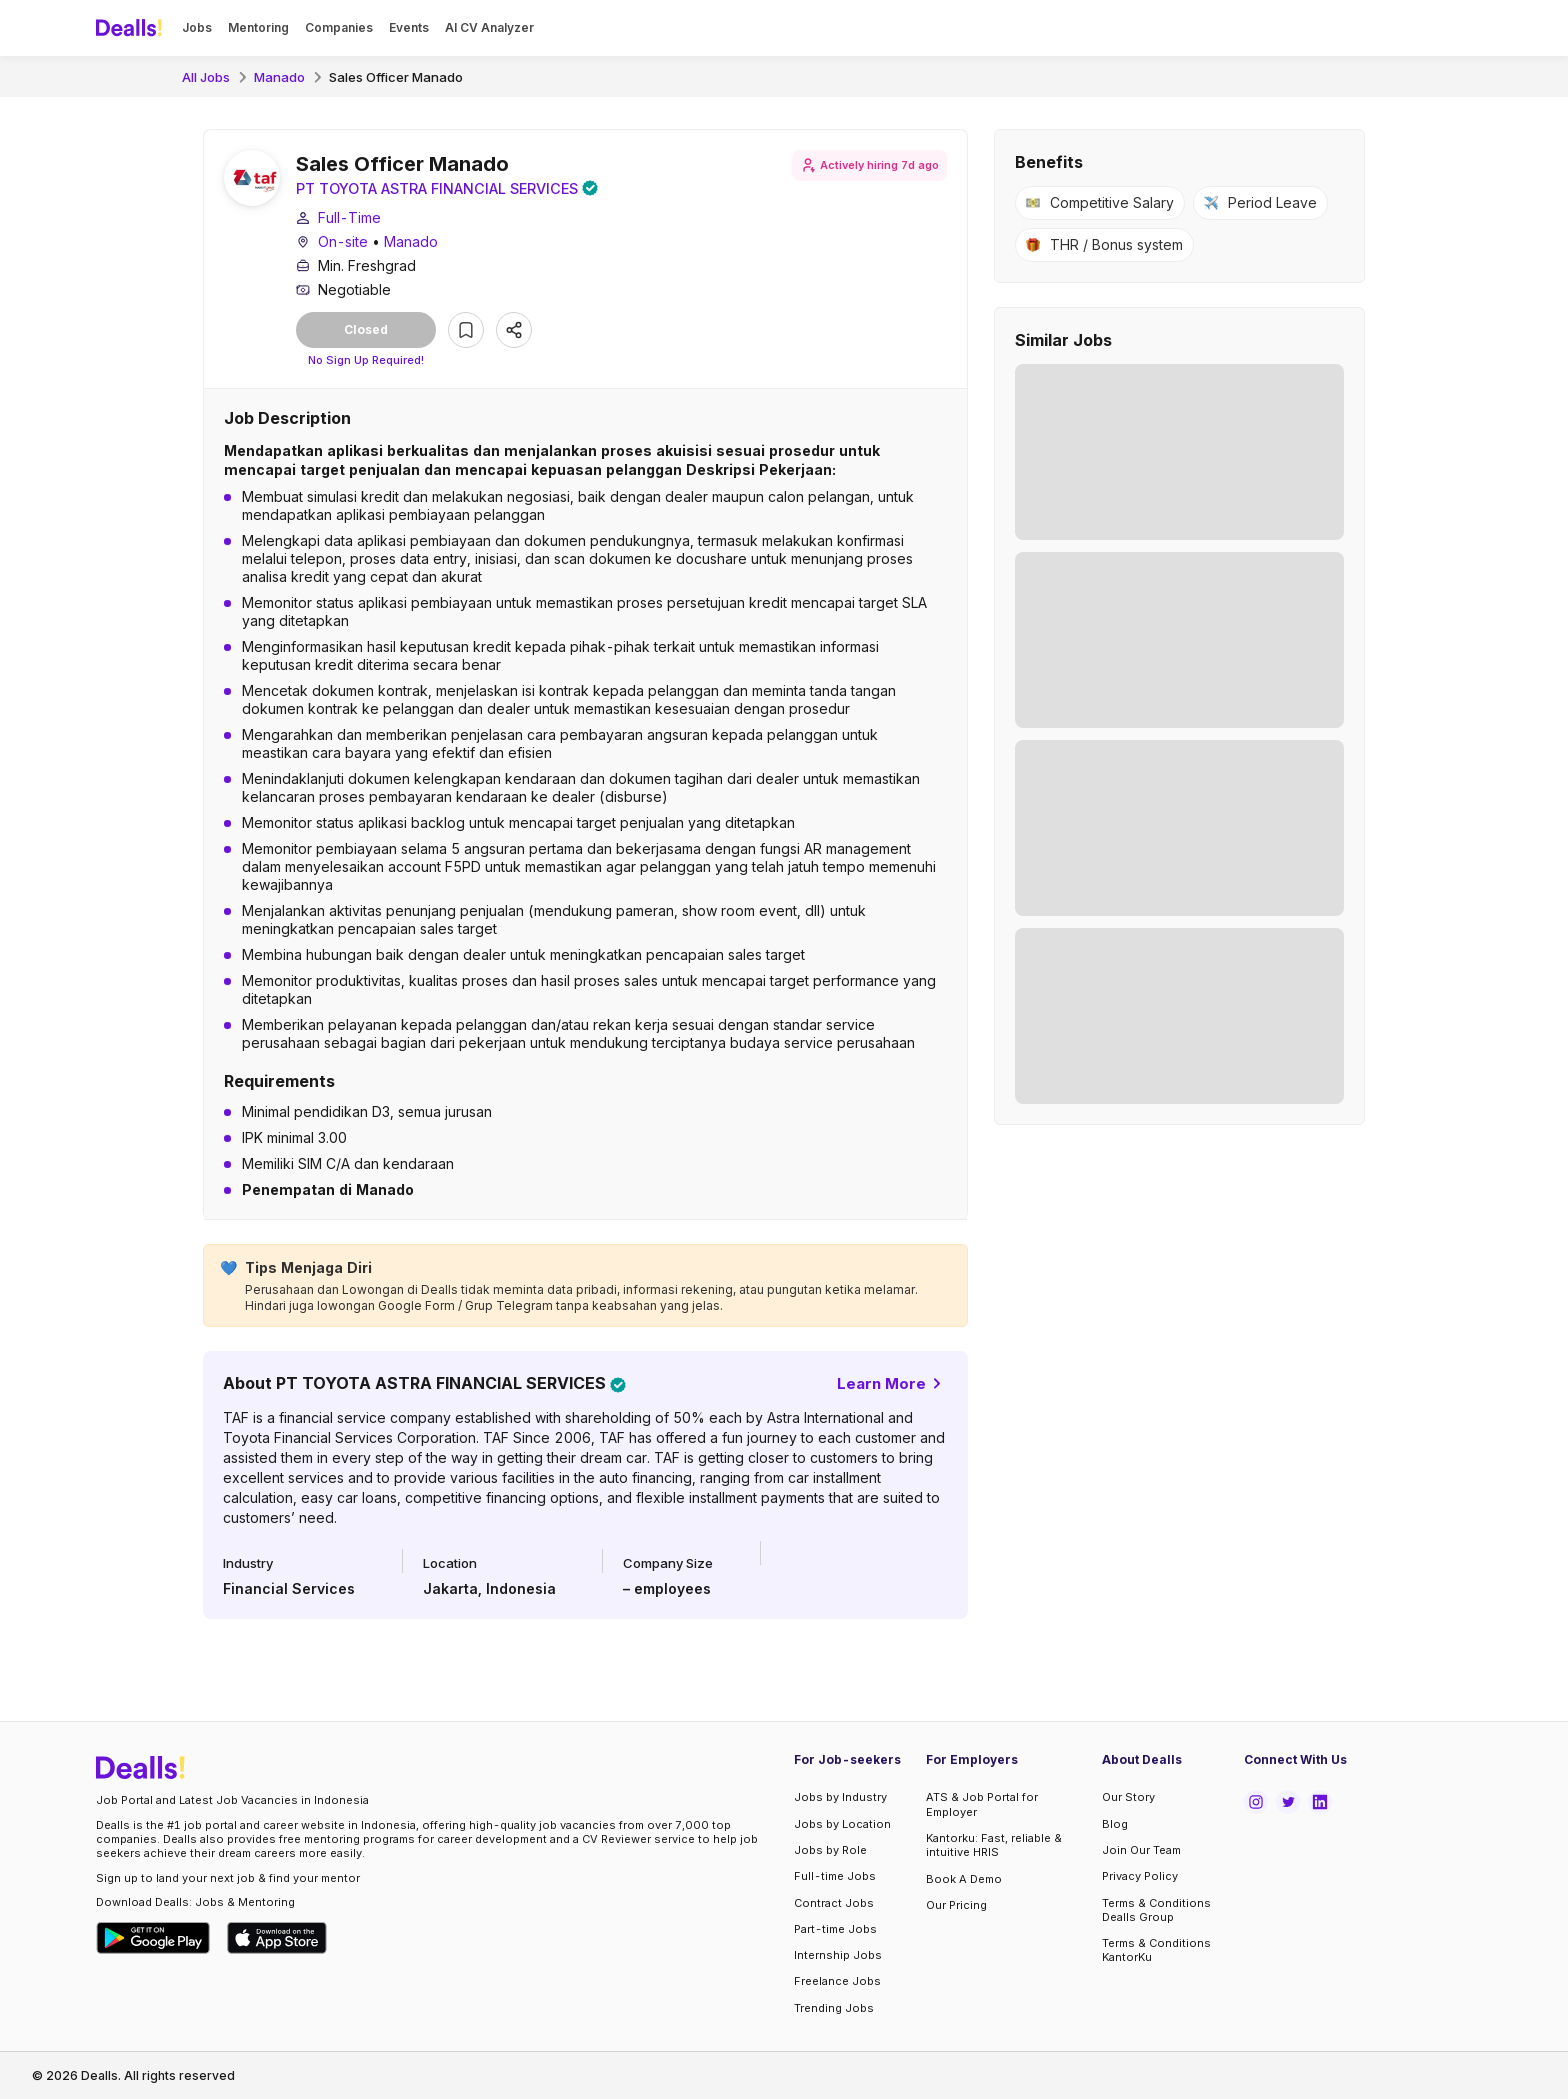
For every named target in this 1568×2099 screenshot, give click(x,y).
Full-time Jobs (835, 1876)
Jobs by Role (830, 1850)
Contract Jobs (834, 1903)
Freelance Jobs (837, 1982)
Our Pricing (956, 1905)
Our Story (1128, 1798)
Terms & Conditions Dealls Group (1156, 1910)
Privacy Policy (1140, 1876)
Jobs (197, 27)
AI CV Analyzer (489, 27)
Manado (279, 77)
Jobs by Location (842, 1824)
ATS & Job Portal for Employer (982, 1805)
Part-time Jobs (835, 1929)
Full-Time (349, 219)
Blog (1115, 1824)
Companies (339, 27)
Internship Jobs (838, 1955)
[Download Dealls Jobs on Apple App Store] (277, 1938)
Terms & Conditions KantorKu (1156, 1950)
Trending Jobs (834, 2008)
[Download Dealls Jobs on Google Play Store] (153, 1938)
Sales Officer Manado (396, 77)
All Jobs (206, 77)
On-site (343, 243)
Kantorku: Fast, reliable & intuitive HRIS (994, 1845)
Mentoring (258, 27)
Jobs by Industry (840, 1798)
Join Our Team (1141, 1850)
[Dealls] (132, 28)
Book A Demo (964, 1879)
